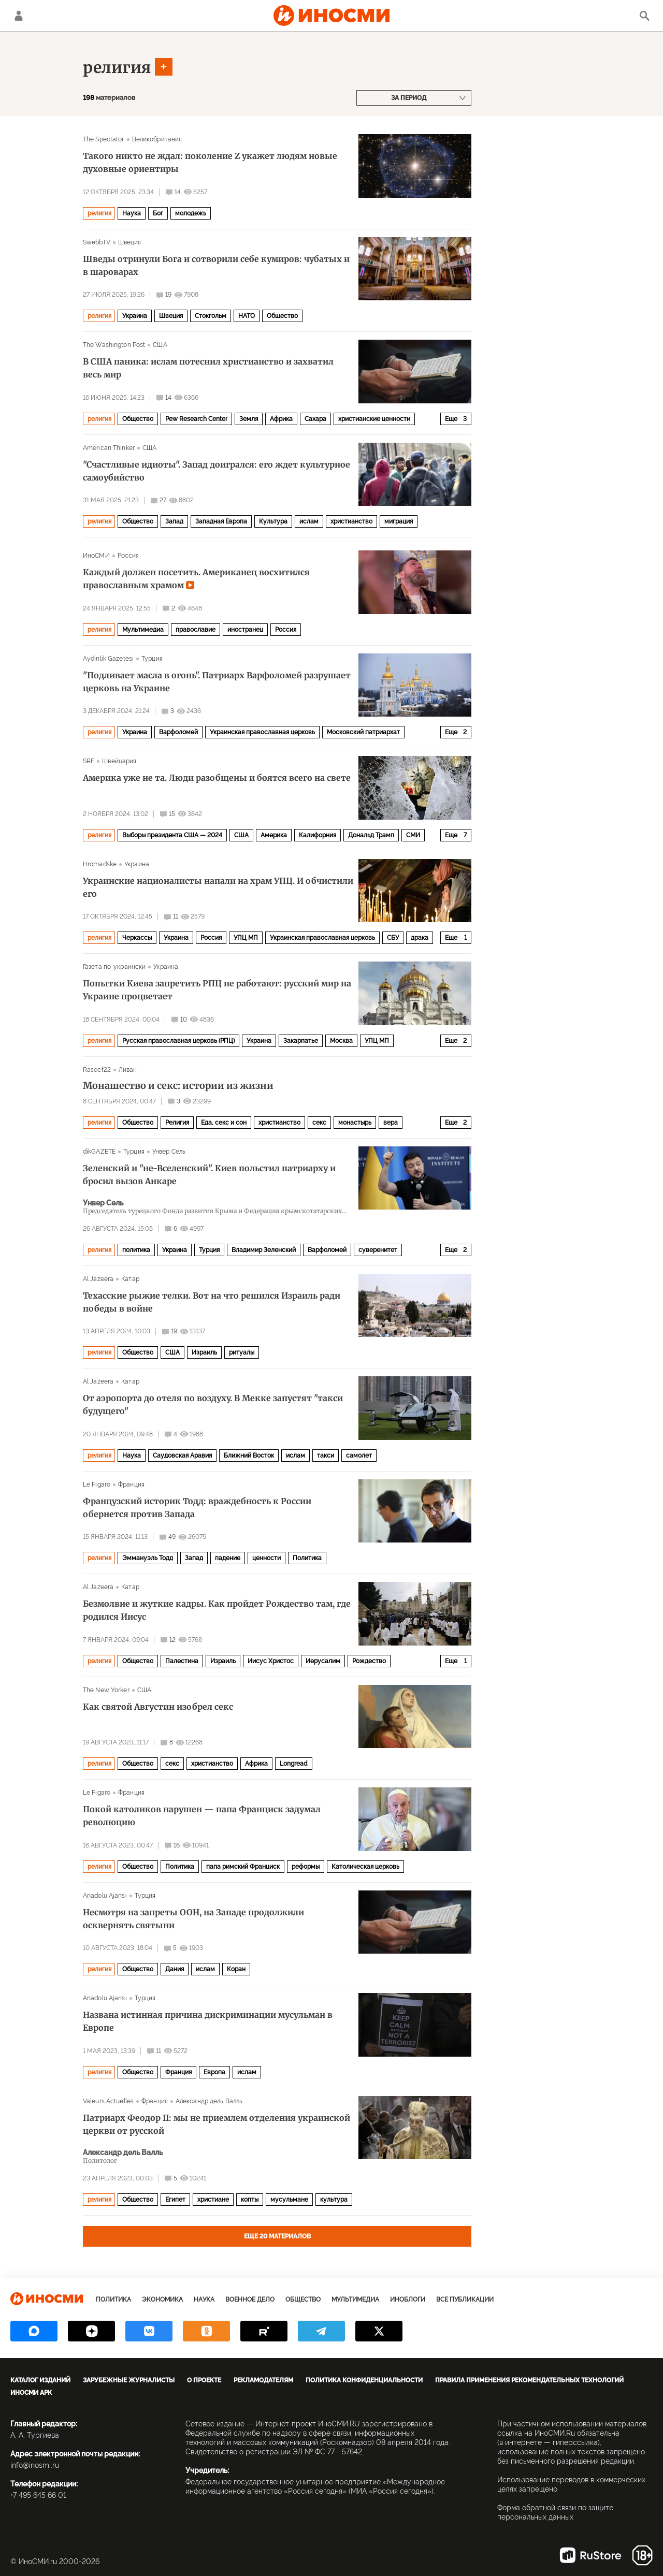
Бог (158, 213)
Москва (341, 1040)
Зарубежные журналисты (129, 2380)
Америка (274, 835)
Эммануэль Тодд (147, 1558)
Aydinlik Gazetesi (108, 658)
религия (117, 67)
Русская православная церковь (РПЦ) (178, 1040)
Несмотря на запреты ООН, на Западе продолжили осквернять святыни (193, 1918)
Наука (131, 213)
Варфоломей (178, 732)
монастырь (354, 1122)
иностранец (245, 629)
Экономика (162, 2299)
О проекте (204, 2380)
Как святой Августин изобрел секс (158, 1706)
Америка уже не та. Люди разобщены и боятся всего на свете (217, 778)
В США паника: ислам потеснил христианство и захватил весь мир (208, 368)
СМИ (413, 835)
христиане (213, 2199)
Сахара (315, 419)
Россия (128, 555)
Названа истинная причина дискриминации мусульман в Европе (208, 2021)
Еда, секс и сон (224, 1122)
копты (249, 2199)
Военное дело (250, 2299)
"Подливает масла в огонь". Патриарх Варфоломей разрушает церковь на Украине (217, 681)
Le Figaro (96, 1484)
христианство (351, 521)
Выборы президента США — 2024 (172, 835)
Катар (130, 1279)
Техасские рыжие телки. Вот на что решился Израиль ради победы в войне (211, 1302)
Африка (281, 419)
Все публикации (465, 2299)
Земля (248, 419)
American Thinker (109, 448)
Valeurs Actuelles (108, 2101)
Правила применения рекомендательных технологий (529, 2380)
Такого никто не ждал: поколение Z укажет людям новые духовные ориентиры (210, 162)
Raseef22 (97, 1069)
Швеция (129, 242)
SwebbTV (96, 242)
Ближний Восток (249, 1455)
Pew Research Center (196, 419)
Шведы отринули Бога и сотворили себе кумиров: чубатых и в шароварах (216, 265)
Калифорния (317, 835)
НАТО (246, 315)
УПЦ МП (246, 937)
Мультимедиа (143, 629)
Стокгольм (210, 315)
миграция (398, 521)
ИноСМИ (96, 555)
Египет (175, 2199)
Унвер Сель (168, 1151)
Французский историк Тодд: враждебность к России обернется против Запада (197, 1507)
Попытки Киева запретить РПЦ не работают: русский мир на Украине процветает (217, 989)
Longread (294, 1763)
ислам (309, 521)
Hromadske (100, 864)
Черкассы (137, 937)
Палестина (181, 1661)
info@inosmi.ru (34, 2465)
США (160, 344)
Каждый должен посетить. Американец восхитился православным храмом (196, 578)
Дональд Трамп (371, 835)
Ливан (128, 1069)
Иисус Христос (271, 1661)
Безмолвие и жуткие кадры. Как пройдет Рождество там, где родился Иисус (217, 1610)
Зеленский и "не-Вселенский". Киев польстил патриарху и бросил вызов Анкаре (209, 1174)
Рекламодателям (263, 2380)
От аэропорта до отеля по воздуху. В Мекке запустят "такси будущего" (213, 1404)
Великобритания (157, 139)
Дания (174, 1969)
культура (334, 2199)
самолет (359, 1455)
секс (319, 1122)
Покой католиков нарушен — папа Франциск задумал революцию (202, 1815)
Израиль (204, 1352)
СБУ (393, 937)
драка (419, 937)
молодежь (190, 213)
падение (227, 1558)
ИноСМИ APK (31, 2392)
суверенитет (377, 1250)
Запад (174, 521)
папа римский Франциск (243, 1866)
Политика (307, 1558)
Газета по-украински (114, 966)
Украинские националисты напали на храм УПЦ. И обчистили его (218, 887)
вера (390, 1122)
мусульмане (289, 2199)
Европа (214, 2072)
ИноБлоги (407, 2299)
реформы (306, 1866)
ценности (266, 1558)
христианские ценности (374, 419)
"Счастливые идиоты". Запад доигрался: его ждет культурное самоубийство (216, 471)
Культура (273, 521)
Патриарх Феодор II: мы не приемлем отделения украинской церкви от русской (216, 2124)
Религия (177, 1122)
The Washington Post (114, 344)
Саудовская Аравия (182, 1455)
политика (136, 1250)
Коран (236, 1969)
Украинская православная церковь (262, 732)
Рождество (369, 1661)
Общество (282, 315)
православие (195, 629)
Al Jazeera (98, 1279)
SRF (88, 761)
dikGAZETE (99, 1151)
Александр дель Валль (209, 2101)
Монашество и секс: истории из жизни (178, 1085)
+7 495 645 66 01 (38, 2495)
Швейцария (119, 761)
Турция (152, 658)
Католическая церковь (365, 1866)
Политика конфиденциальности (364, 2380)
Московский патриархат (363, 732)
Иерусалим (323, 1661)
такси (325, 1455)
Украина (134, 315)
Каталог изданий (40, 2380)
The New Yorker (106, 1690)
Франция (131, 1484)
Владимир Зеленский (264, 1250)
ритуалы (241, 1352)
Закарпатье (300, 1040)
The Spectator (103, 139)
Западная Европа (221, 521)
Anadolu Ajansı (105, 1895)
